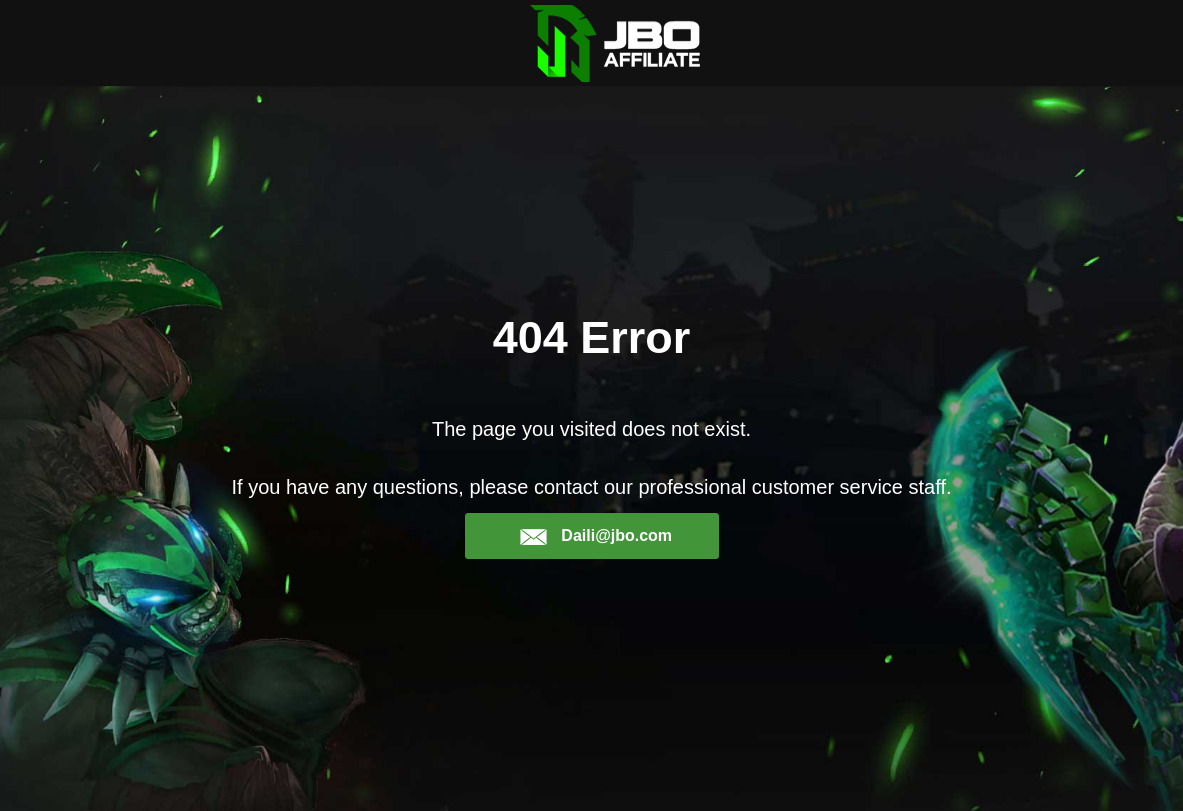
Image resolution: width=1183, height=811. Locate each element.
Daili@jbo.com (595, 536)
